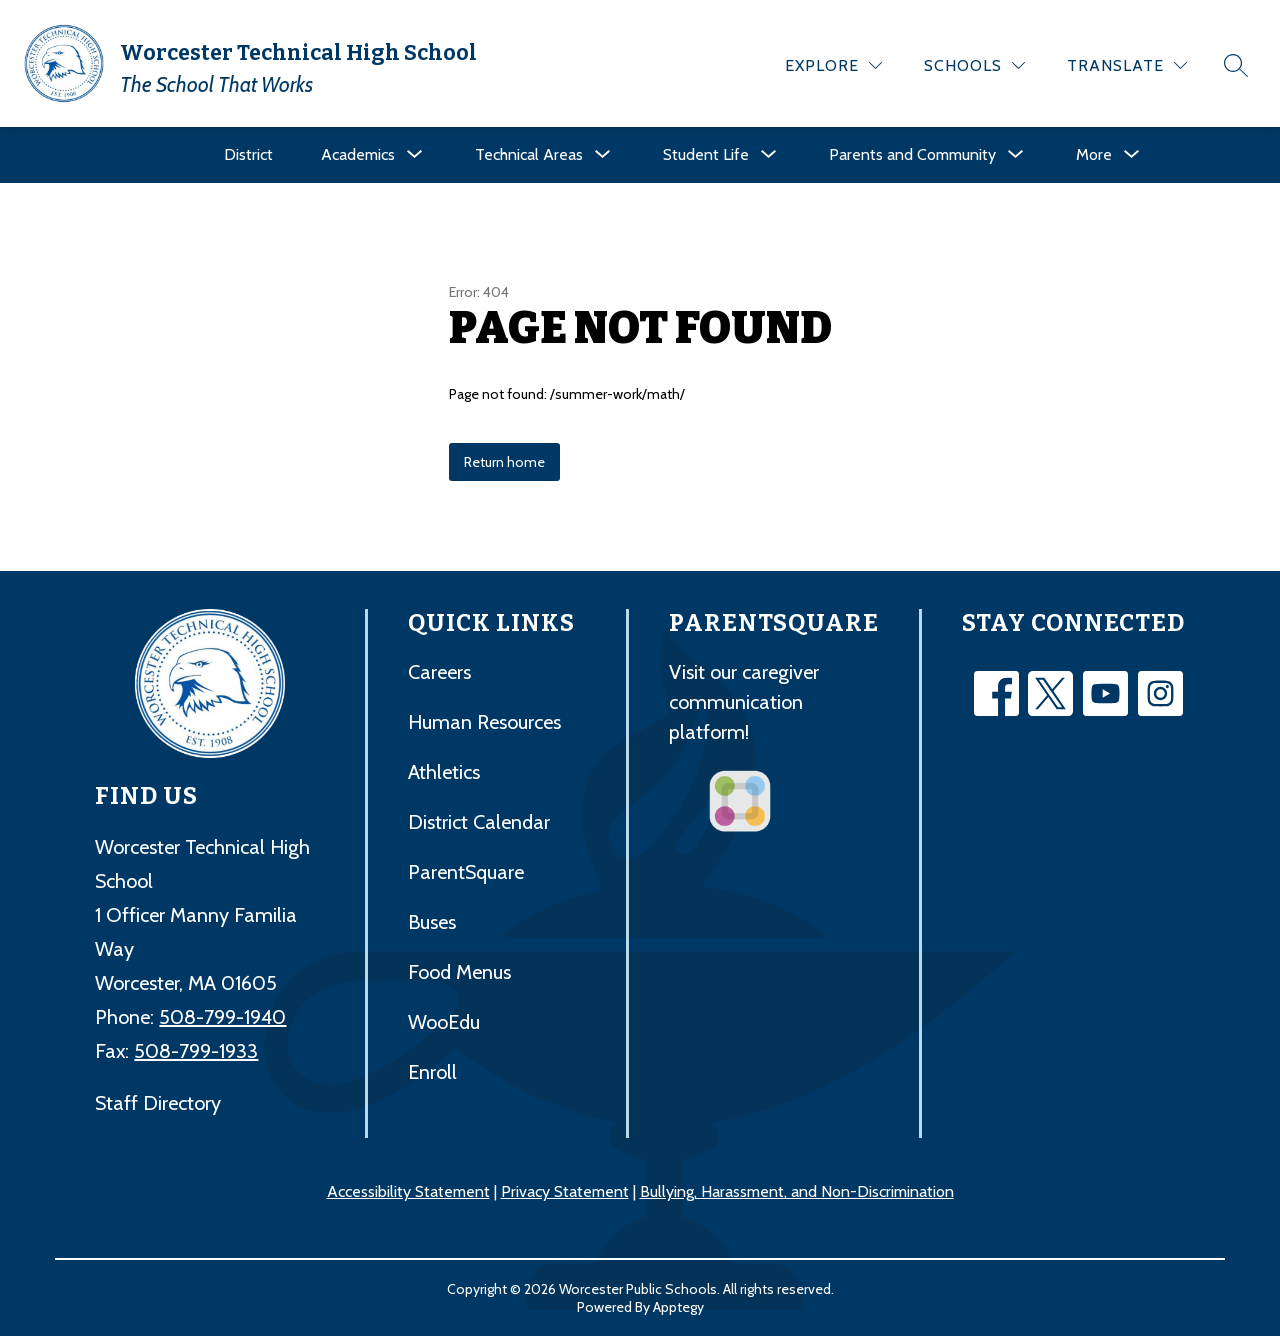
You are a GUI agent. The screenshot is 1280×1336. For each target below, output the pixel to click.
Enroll (432, 1072)
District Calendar (479, 822)
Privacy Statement (565, 1191)
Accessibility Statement (408, 1191)
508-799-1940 (222, 1017)
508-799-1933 (196, 1051)
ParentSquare (466, 872)
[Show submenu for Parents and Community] (912, 155)
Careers (439, 672)
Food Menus (459, 972)
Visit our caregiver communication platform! (744, 702)
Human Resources (484, 722)
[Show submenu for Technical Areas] (529, 155)
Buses (432, 922)
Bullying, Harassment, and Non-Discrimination (797, 1191)
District (248, 154)
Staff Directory (158, 1103)
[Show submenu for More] (1094, 155)
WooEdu (444, 1022)
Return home (504, 462)
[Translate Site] (1127, 65)
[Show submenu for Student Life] (706, 155)
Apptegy (678, 1307)
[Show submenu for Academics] (358, 155)
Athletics (444, 772)
